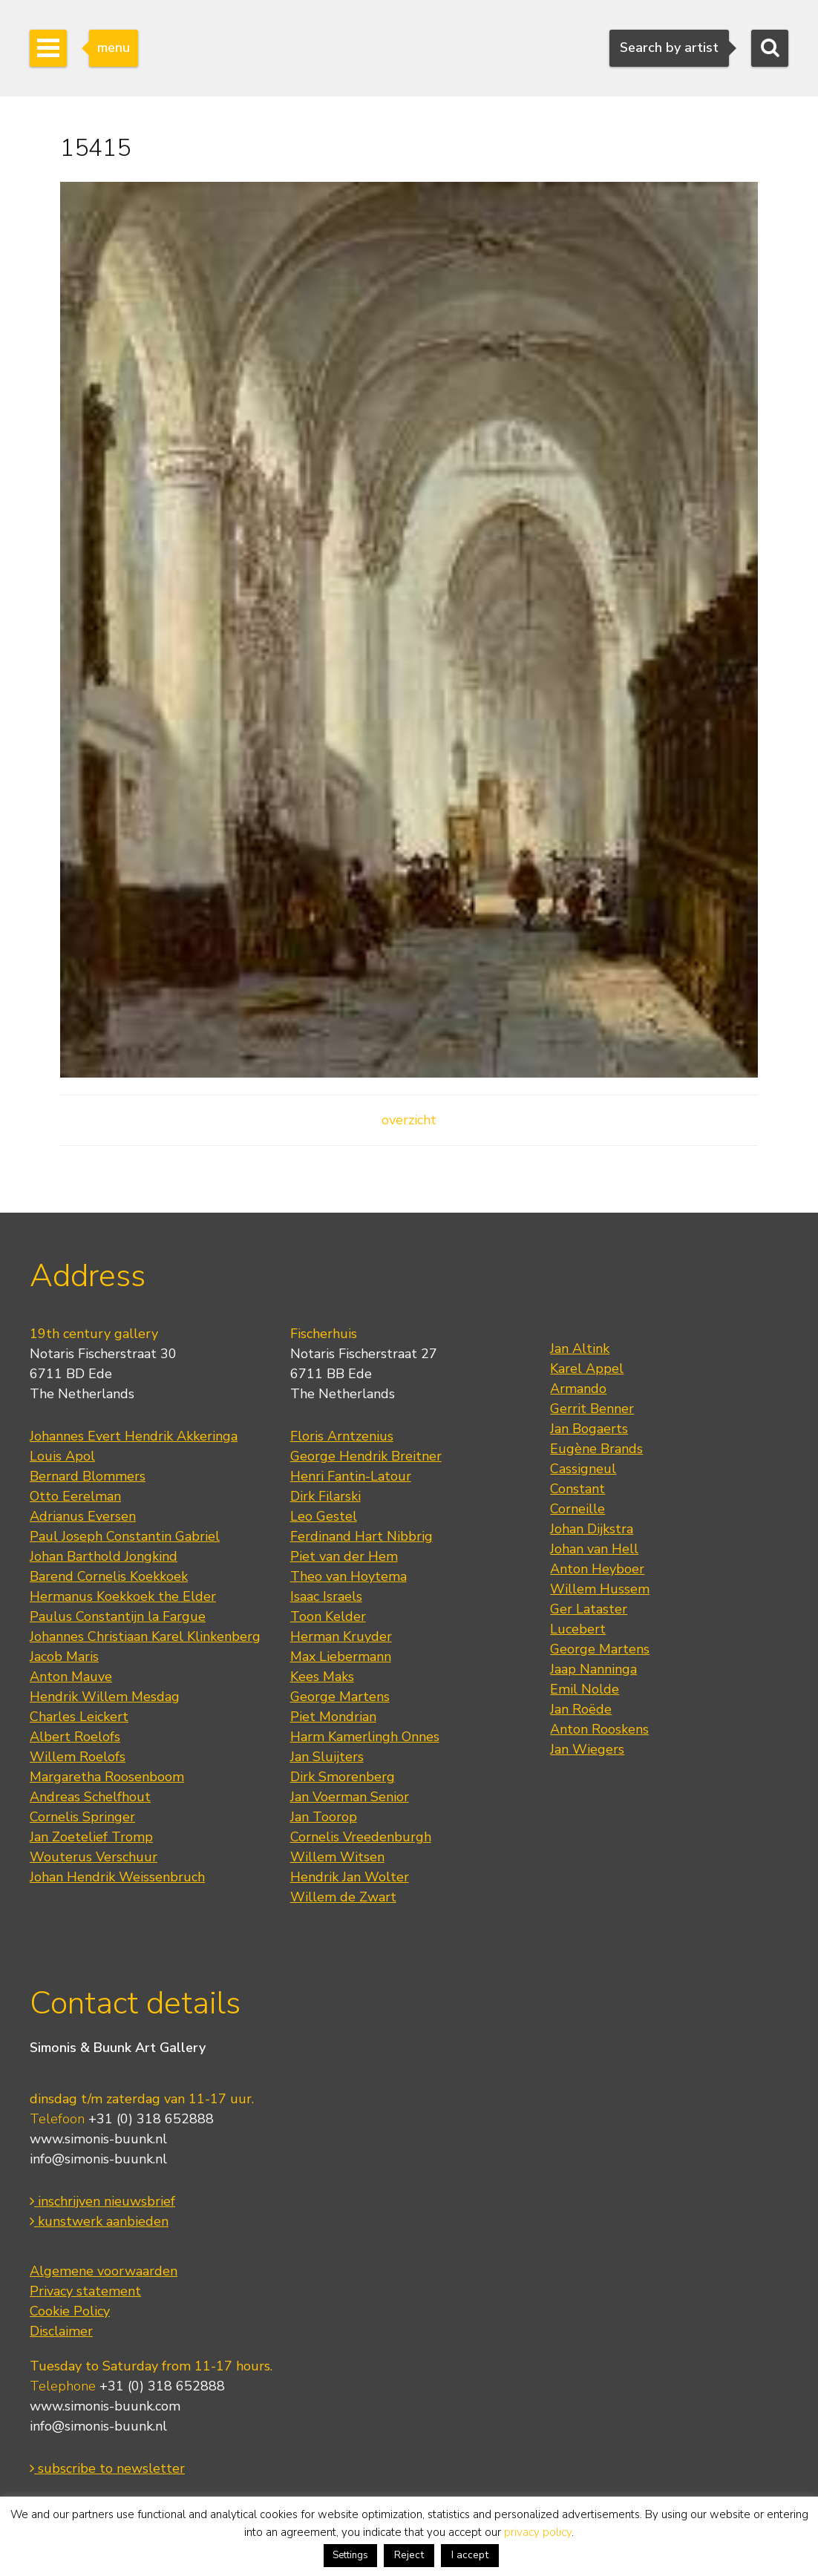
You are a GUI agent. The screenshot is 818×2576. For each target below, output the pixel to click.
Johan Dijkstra (591, 1529)
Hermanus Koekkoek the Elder (123, 1596)
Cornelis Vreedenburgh (360, 1837)
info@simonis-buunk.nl (98, 2159)
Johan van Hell (594, 1549)
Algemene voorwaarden (103, 2271)
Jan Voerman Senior (349, 1797)
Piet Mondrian (333, 1716)
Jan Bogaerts (589, 1429)
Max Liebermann (340, 1656)
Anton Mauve (71, 1676)
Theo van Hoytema (348, 1576)
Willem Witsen (337, 1857)
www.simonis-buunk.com (105, 2406)
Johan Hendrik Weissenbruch (117, 1877)
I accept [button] (469, 2555)
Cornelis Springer (82, 1817)
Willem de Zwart (343, 1897)
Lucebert (578, 1629)
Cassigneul (583, 1469)
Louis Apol (62, 1456)
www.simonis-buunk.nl (98, 2139)
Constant (577, 1489)
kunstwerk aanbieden (99, 2221)
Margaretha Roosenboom (107, 1777)
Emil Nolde (584, 1689)
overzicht (409, 1120)
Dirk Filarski (325, 1496)
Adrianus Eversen (83, 1516)
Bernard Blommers (87, 1476)
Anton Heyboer (597, 1569)
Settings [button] (350, 2555)
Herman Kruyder (341, 1636)
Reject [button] (409, 2555)
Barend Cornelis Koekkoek (109, 1576)
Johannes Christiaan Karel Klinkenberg (145, 1636)
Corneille (577, 1509)
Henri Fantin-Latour (350, 1476)
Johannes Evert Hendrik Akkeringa (134, 1436)
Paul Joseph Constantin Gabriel (125, 1536)
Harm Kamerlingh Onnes (364, 1737)
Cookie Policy (70, 2311)
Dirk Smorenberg (342, 1777)
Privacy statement (85, 2291)
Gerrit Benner (592, 1409)
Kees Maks (322, 1676)
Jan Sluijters (327, 1757)
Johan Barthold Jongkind (103, 1556)
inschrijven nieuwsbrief (102, 2201)
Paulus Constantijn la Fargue (118, 1616)
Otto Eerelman (75, 1496)
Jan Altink (579, 1348)
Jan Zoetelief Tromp (91, 1837)
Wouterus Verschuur (93, 1857)
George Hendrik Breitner (366, 1456)
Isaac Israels (326, 1596)
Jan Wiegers (587, 1749)
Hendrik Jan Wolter (349, 1877)
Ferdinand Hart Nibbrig (361, 1536)
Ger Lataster (588, 1609)
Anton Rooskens (599, 1729)
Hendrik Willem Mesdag (105, 1696)
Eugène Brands (596, 1449)
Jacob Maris (64, 1656)
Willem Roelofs (77, 1757)
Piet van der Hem (344, 1556)
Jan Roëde (581, 1709)
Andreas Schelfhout (90, 1797)
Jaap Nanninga (593, 1669)
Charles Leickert (79, 1716)
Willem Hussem (600, 1589)
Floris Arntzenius (341, 1436)
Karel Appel (587, 1368)
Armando (578, 1388)
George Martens (340, 1696)
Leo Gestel (323, 1516)
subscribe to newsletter (107, 2468)
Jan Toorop (323, 1817)
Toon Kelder (328, 1616)
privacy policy (538, 2532)
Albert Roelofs (75, 1737)
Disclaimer (61, 2331)
